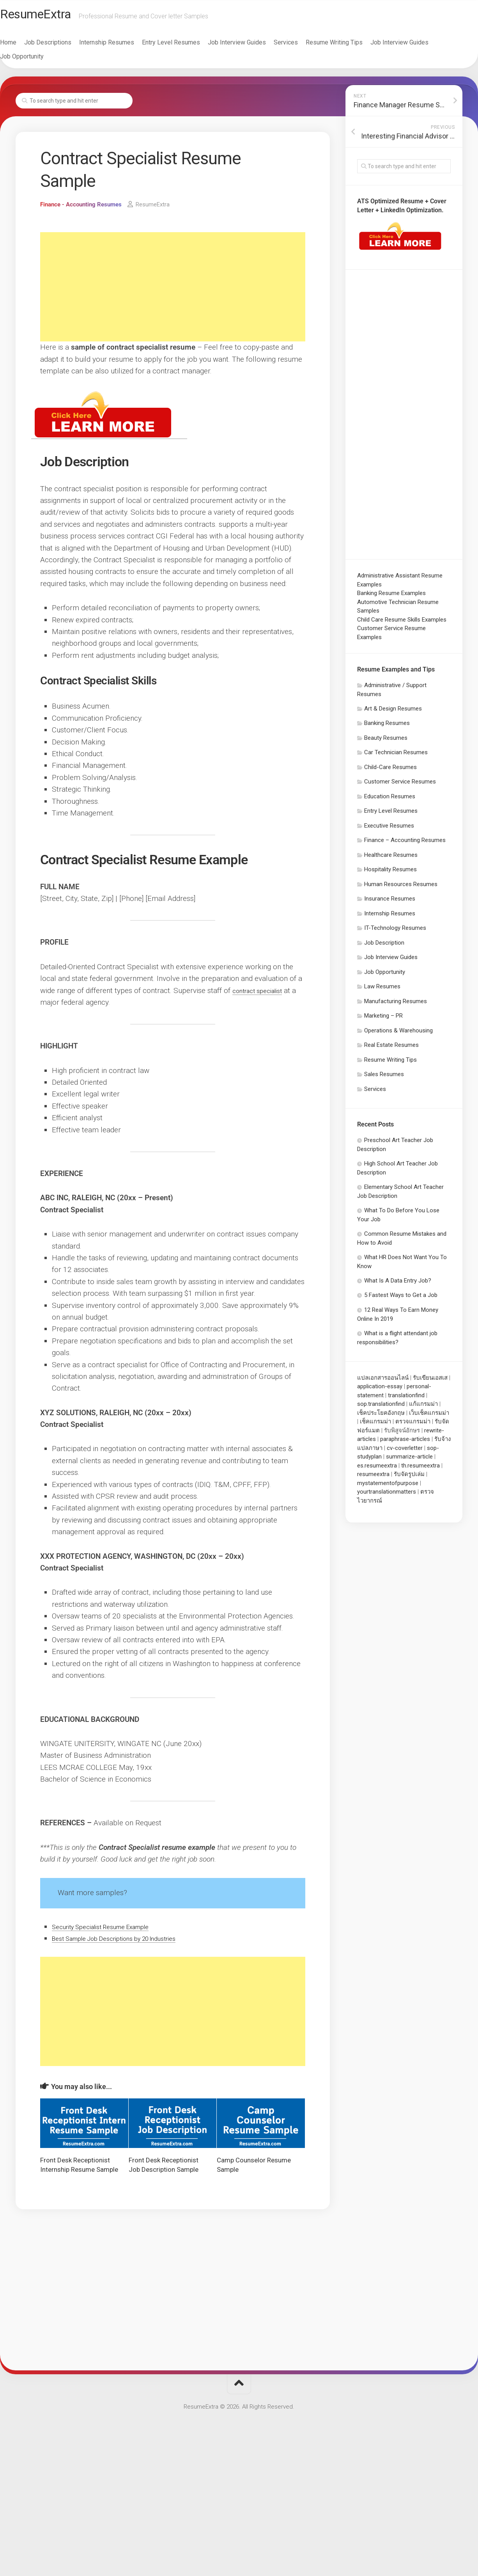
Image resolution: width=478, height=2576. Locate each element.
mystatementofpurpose (387, 1487)
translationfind (406, 1399)
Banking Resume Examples (391, 596)
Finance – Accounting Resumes (405, 843)
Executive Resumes (389, 829)
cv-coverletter (405, 1451)
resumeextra (373, 1478)
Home (24, 46)
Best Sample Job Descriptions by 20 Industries (128, 1942)
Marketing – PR (383, 1019)
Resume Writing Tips (349, 46)
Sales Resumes (384, 1078)
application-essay (379, 1390)
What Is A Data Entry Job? (397, 1284)
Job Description (384, 946)
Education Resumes (389, 800)
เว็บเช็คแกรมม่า (429, 1416)
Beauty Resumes (385, 741)
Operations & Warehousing (398, 1034)
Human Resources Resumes (400, 888)
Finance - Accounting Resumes (83, 207)
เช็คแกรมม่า (375, 1425)
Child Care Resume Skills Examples (401, 623)
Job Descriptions (63, 46)
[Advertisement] (172, 290)
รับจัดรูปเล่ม (409, 1478)
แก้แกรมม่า (423, 1407)
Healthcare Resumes (391, 858)
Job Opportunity (37, 60)
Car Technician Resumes (396, 756)
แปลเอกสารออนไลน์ (383, 1381)
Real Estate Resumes (391, 1048)
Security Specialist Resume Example (111, 1930)
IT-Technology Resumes (395, 931)
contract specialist (262, 994)
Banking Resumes (387, 726)
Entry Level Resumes (187, 46)
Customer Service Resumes (400, 785)
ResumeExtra (56, 16)
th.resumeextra (420, 1469)
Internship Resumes (122, 46)
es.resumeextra (377, 1469)
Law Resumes (382, 990)
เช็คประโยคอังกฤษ (381, 1416)
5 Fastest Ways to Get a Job (400, 1298)
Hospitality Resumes (390, 873)
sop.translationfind (381, 1407)
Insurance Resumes (389, 902)
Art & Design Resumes (393, 712)
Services (301, 46)
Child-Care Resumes (390, 771)
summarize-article (409, 1460)
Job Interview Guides (252, 46)
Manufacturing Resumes (395, 1005)
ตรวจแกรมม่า (412, 1425)
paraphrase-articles (405, 1442)
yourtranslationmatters (386, 1495)
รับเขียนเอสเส (430, 1381)
